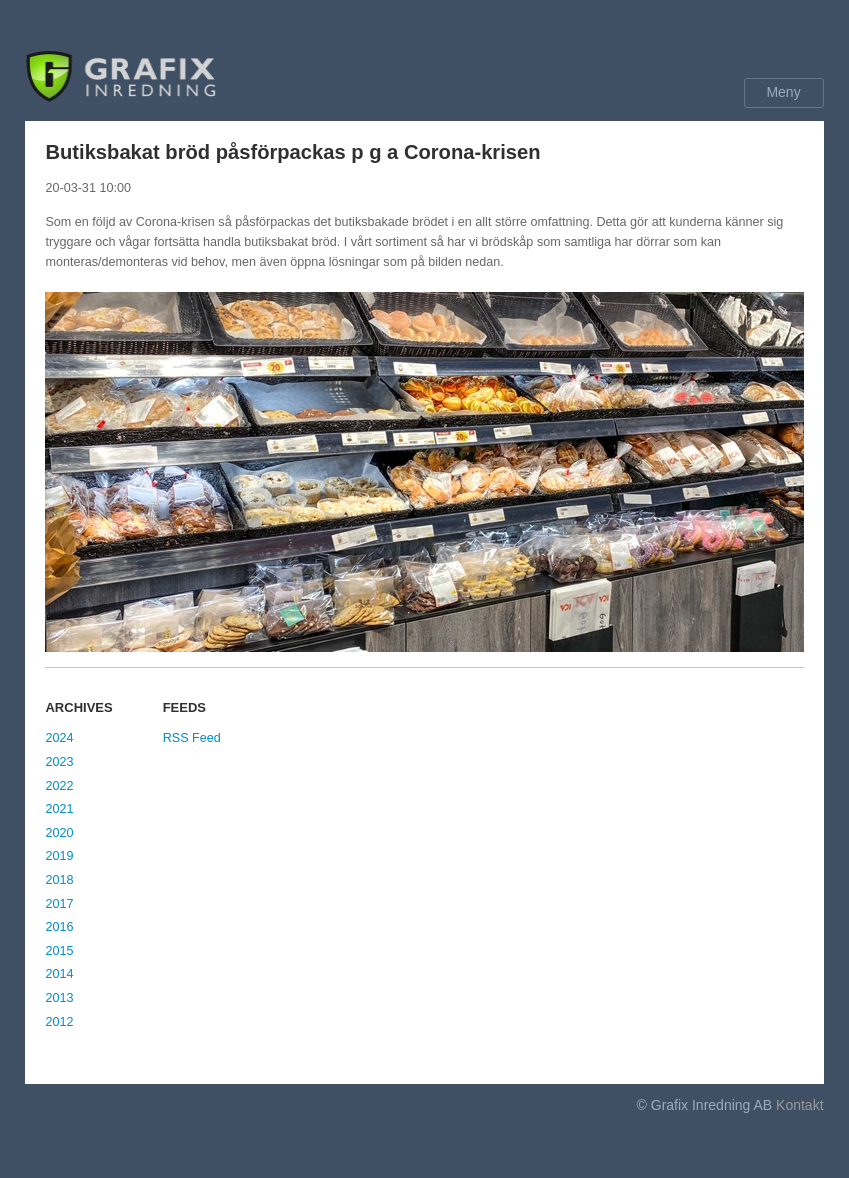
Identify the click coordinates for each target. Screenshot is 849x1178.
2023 (59, 762)
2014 (59, 974)
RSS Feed (192, 738)
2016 (59, 927)
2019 (59, 856)
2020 (59, 833)
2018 (59, 880)
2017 (59, 904)
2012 (59, 1022)
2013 (59, 998)
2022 (59, 786)
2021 (59, 809)
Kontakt (799, 1105)
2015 (59, 951)
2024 (59, 738)
